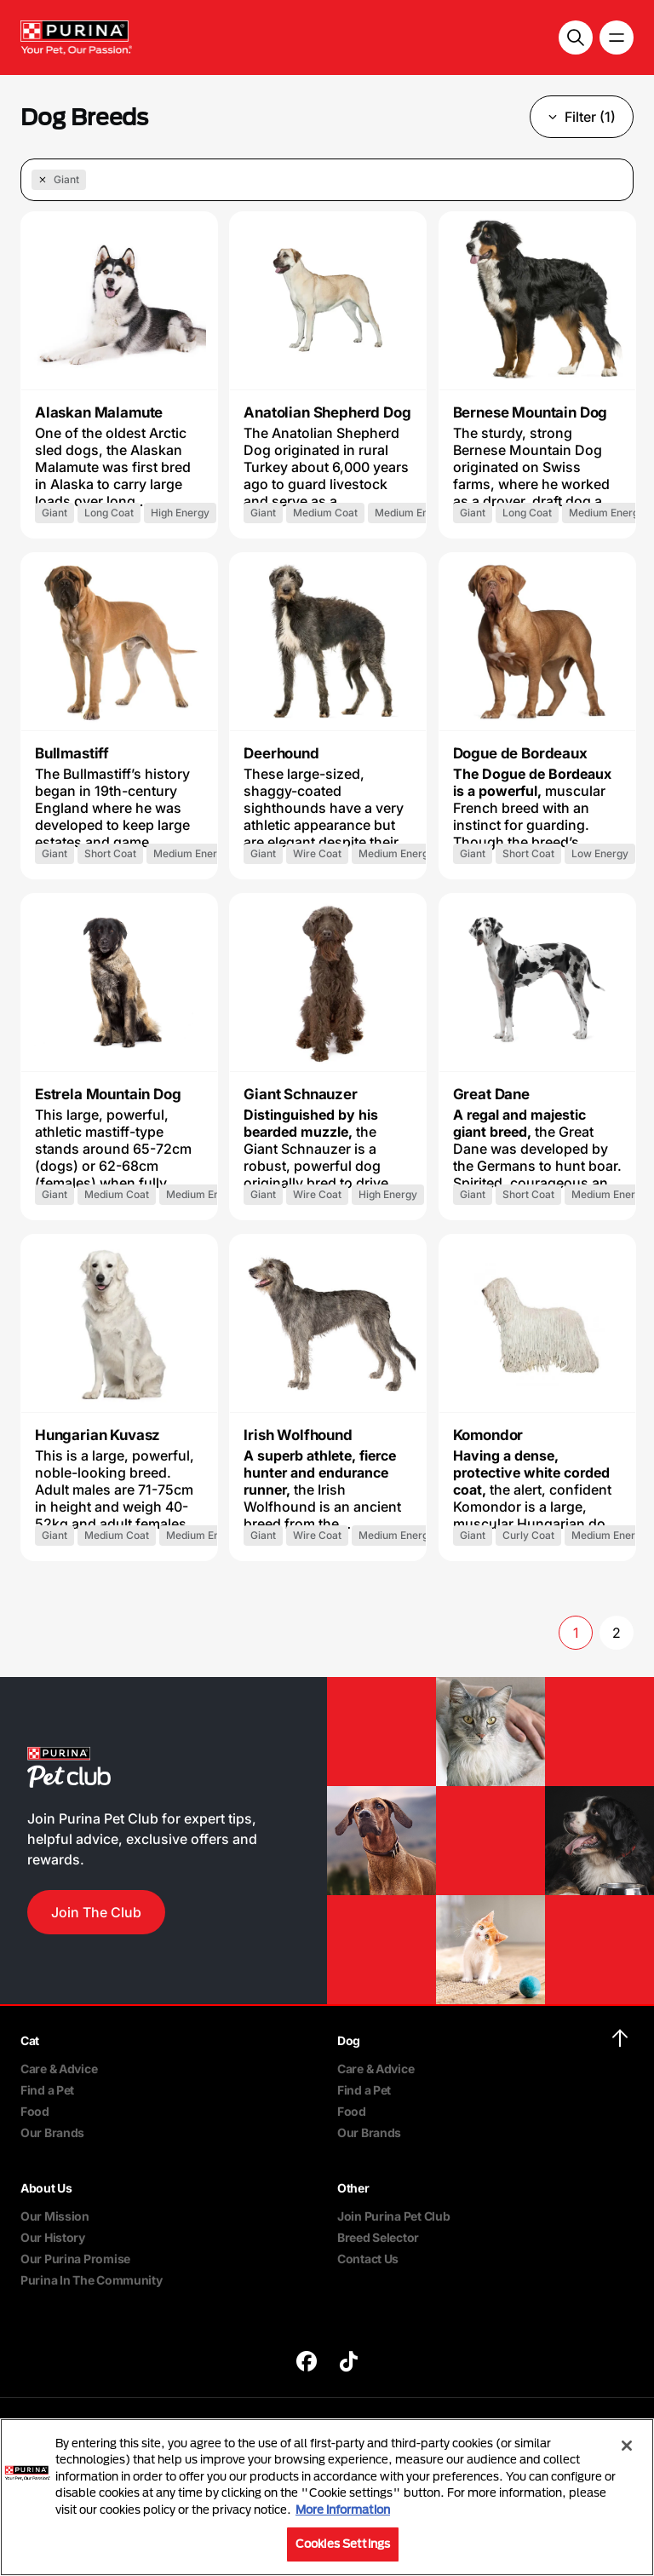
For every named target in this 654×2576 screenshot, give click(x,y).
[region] (327, 2497)
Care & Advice (58, 2068)
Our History (52, 2237)
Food (34, 2111)
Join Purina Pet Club (393, 2216)
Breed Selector (378, 2237)
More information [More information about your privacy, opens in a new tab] (342, 2509)
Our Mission (54, 2216)
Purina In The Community (91, 2280)
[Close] (626, 2445)
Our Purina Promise (75, 2258)
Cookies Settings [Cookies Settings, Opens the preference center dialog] (342, 2543)
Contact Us (368, 2258)
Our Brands (52, 2132)
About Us (46, 2188)
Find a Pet (47, 2090)
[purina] (306, 2363)
